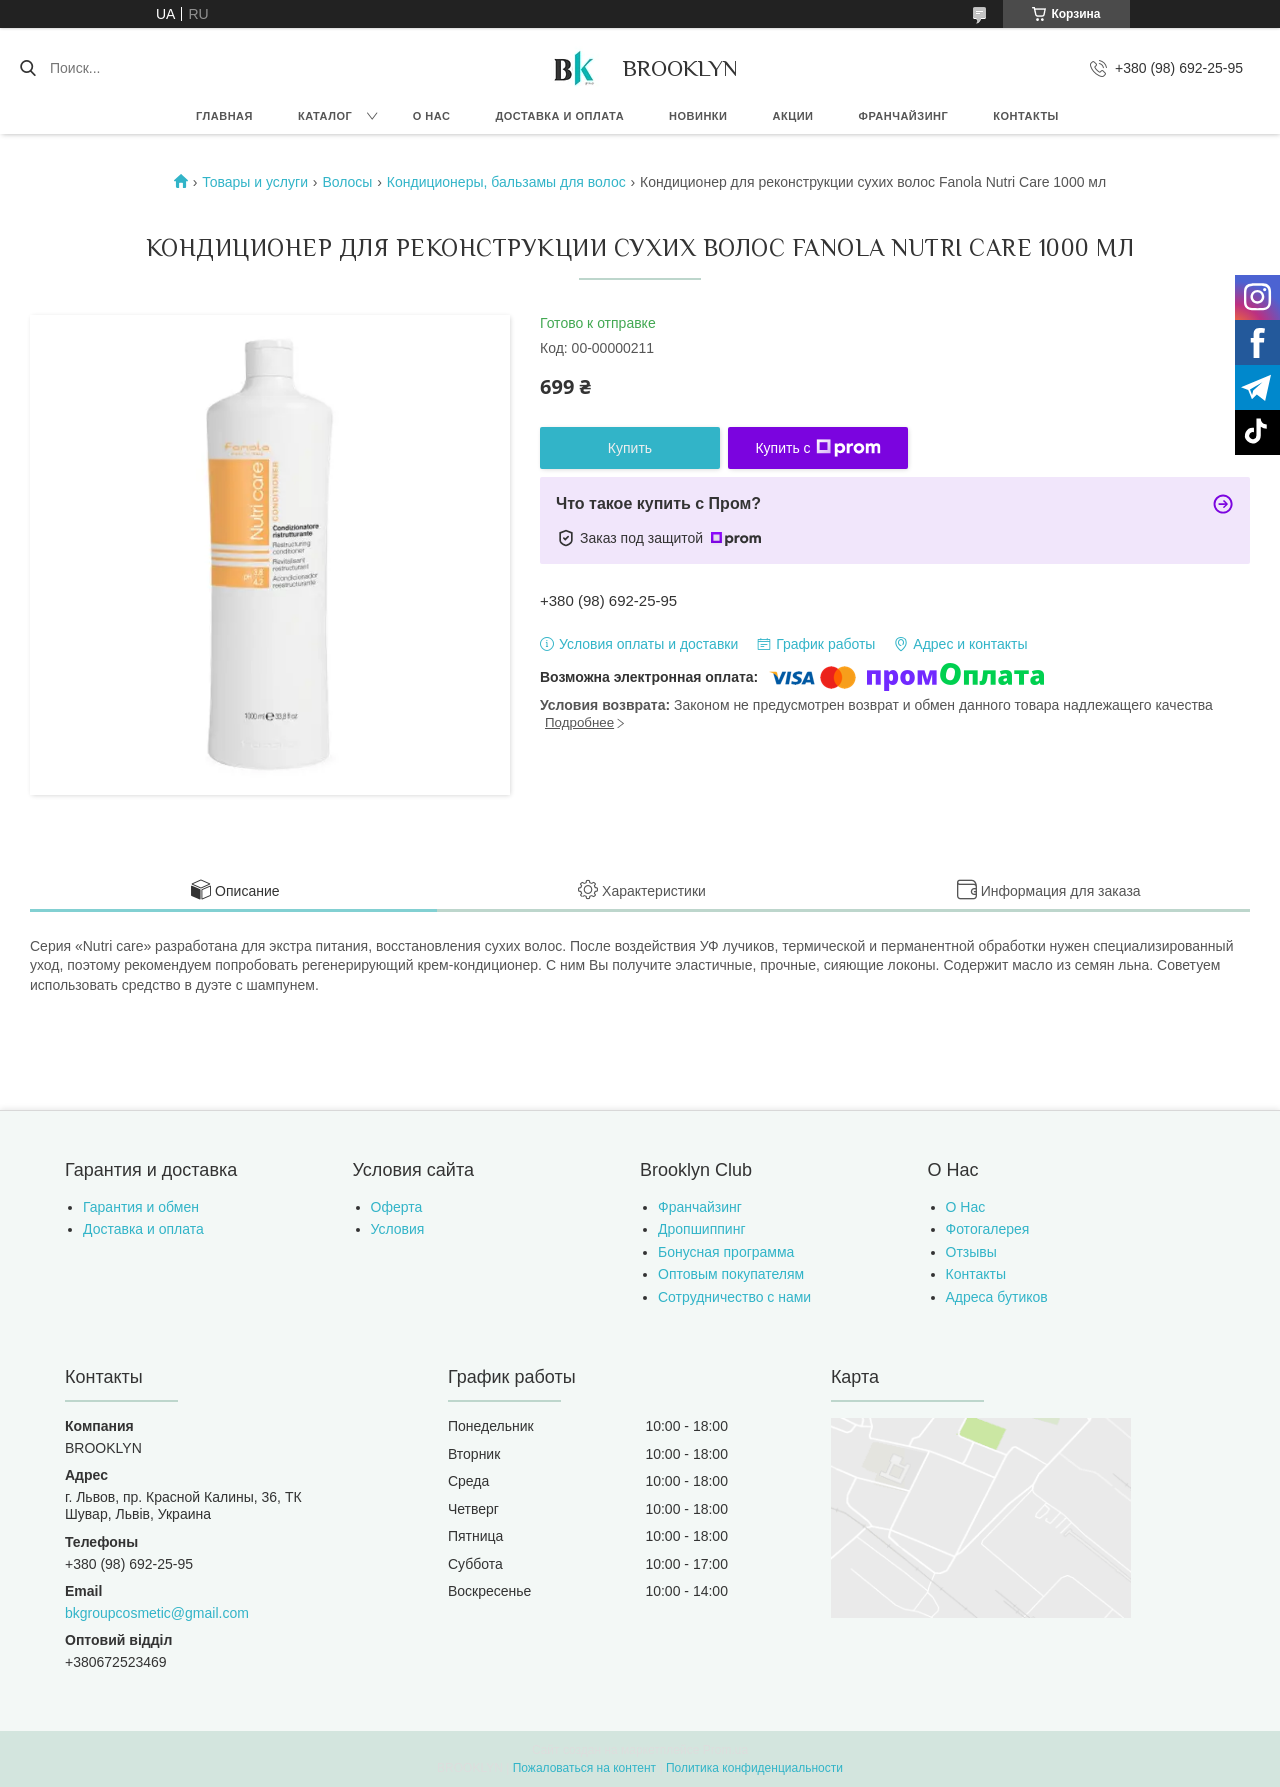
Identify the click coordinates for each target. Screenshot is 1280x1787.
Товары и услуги (255, 182)
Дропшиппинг (702, 1229)
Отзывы (971, 1252)
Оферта (397, 1207)
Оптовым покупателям (731, 1274)
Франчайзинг (904, 116)
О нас (432, 116)
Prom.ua (725, 1750)
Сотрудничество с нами (734, 1297)
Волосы (347, 182)
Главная (224, 116)
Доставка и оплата (559, 116)
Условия (398, 1229)
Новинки (698, 116)
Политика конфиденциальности (754, 1768)
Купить (630, 448)
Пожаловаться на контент (584, 1768)
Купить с (817, 448)
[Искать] (27, 68)
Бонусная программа (726, 1252)
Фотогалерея (988, 1229)
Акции (793, 116)
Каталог (325, 116)
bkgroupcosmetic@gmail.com (157, 1613)
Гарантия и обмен (141, 1207)
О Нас (966, 1207)
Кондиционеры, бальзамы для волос (506, 182)
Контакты (1026, 116)
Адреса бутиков (997, 1297)
